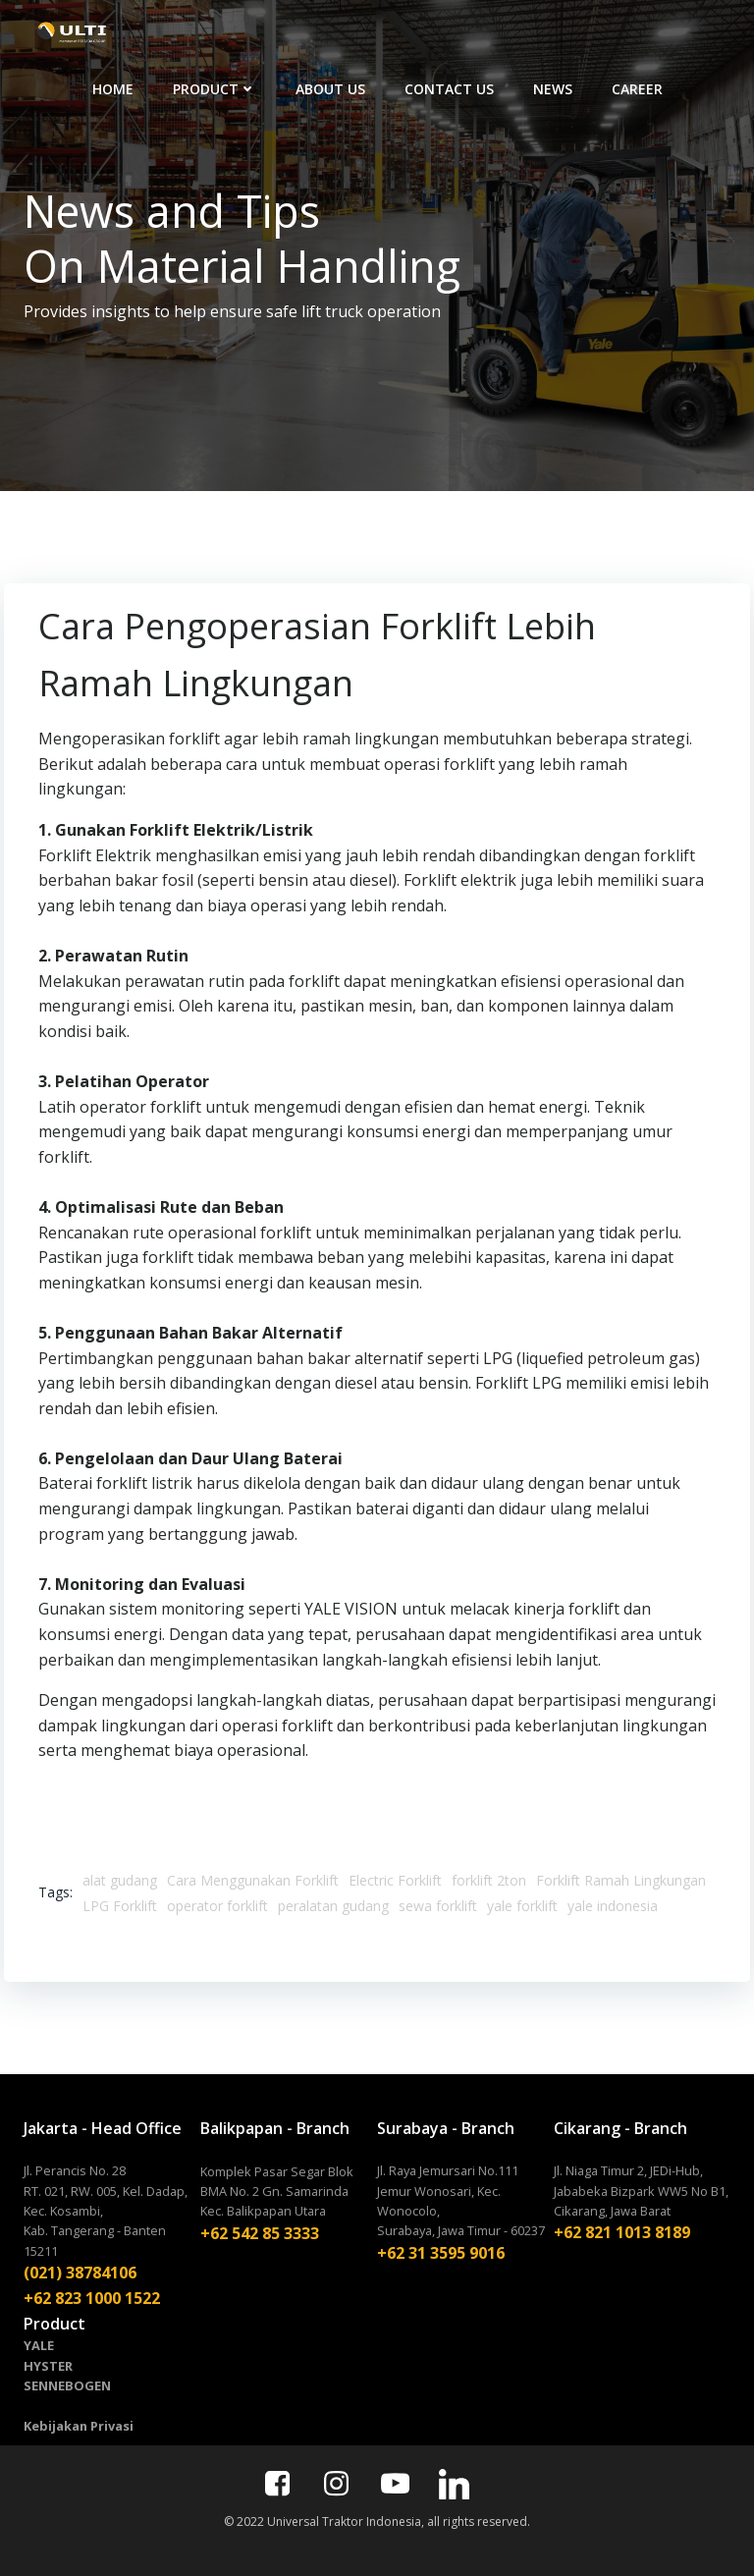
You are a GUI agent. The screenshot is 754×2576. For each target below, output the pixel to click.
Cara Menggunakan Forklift (253, 1876)
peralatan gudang (333, 1901)
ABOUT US (378, 33)
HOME (161, 33)
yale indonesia (612, 1901)
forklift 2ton (489, 1876)
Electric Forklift (395, 1876)
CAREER (685, 33)
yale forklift (522, 1901)
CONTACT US (497, 33)
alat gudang (119, 1876)
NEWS (600, 33)
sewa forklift (438, 1901)
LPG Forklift (119, 1901)
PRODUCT (262, 33)
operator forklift (217, 1901)
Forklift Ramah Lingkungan (621, 1876)
